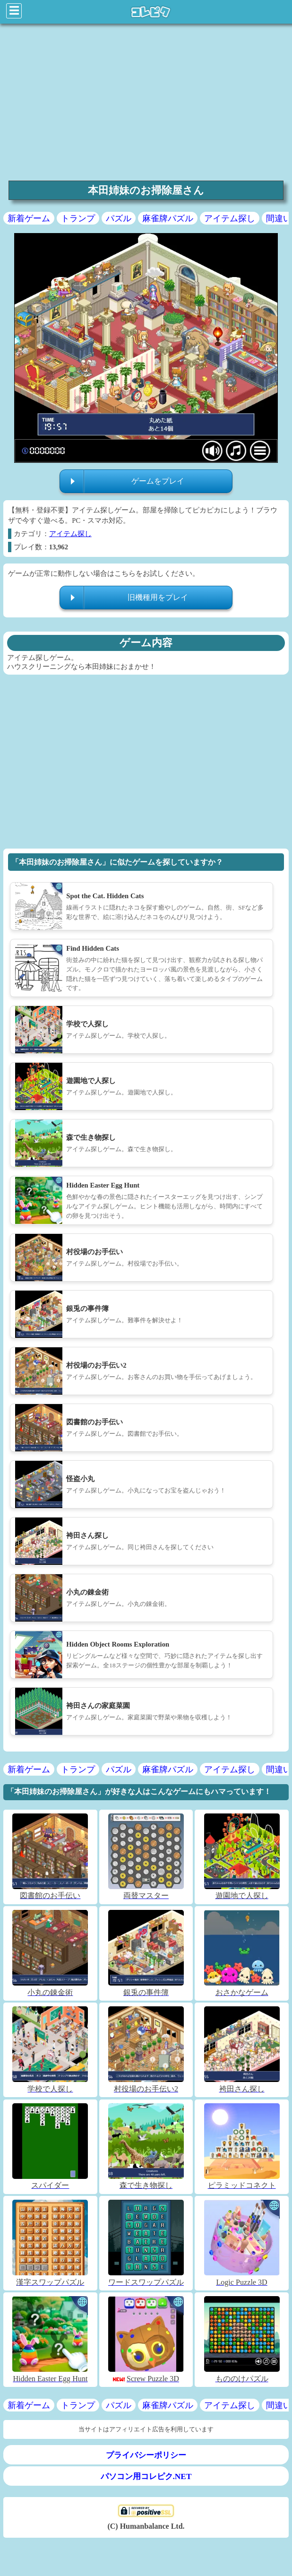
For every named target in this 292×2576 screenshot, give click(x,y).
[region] (145, 101)
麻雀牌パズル (167, 218)
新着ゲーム (29, 218)
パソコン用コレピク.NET (146, 2476)
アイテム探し (229, 218)
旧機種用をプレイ (158, 597)
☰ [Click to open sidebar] (14, 11)
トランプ (78, 218)
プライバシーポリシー (146, 2455)
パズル (118, 218)
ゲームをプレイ (157, 481)
